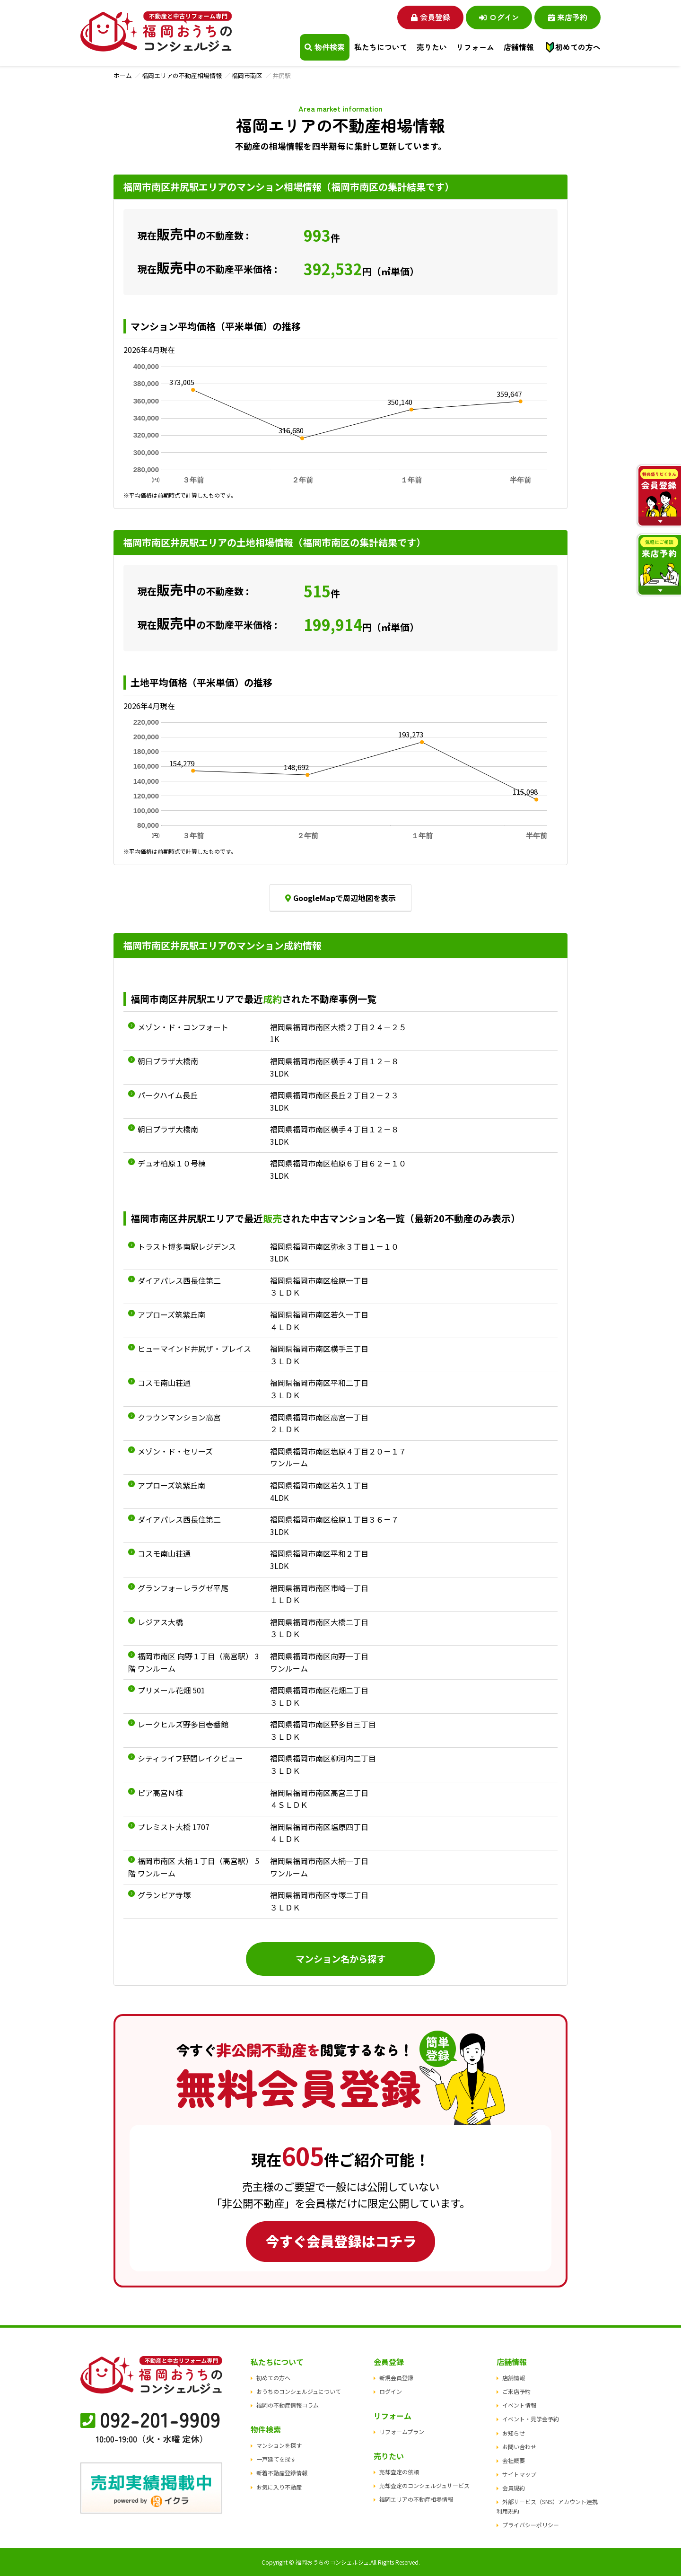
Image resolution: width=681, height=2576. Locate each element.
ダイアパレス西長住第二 (179, 1280)
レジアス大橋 (160, 1622)
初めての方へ (578, 47)
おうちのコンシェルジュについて (298, 2391)
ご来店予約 (516, 2391)
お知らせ (513, 2433)
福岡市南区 (247, 75)
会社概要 (513, 2460)
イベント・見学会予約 (530, 2419)
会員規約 (513, 2488)
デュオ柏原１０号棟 (172, 1163)
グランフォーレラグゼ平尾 (183, 1588)
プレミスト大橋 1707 (174, 1826)
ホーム (123, 75)
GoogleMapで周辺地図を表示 (340, 897)
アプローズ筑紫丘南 (171, 1314)
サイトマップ (519, 2474)
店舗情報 (513, 2378)
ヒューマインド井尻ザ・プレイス (194, 1348)
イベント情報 (519, 2405)
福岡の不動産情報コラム (287, 2405)
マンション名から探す (340, 1958)
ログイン (499, 17)
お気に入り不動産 (279, 2487)
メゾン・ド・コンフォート (183, 1027)
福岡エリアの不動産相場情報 (182, 75)
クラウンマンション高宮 (179, 1417)
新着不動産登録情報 (281, 2473)
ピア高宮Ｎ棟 (160, 1792)
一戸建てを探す (276, 2459)
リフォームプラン (401, 2431)
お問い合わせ (519, 2447)
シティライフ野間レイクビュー (190, 1758)
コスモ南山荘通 (164, 1382)
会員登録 (430, 17)
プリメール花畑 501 (171, 1690)
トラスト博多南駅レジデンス (187, 1246)
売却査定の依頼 (399, 2472)
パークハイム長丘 (168, 1095)
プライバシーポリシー (530, 2525)
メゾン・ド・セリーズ (175, 1451)
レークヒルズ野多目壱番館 (183, 1724)
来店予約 (567, 17)
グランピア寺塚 (164, 1895)
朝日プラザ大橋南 (168, 1061)
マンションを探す (279, 2445)
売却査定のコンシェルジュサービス (424, 2485)
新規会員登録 (396, 2378)
